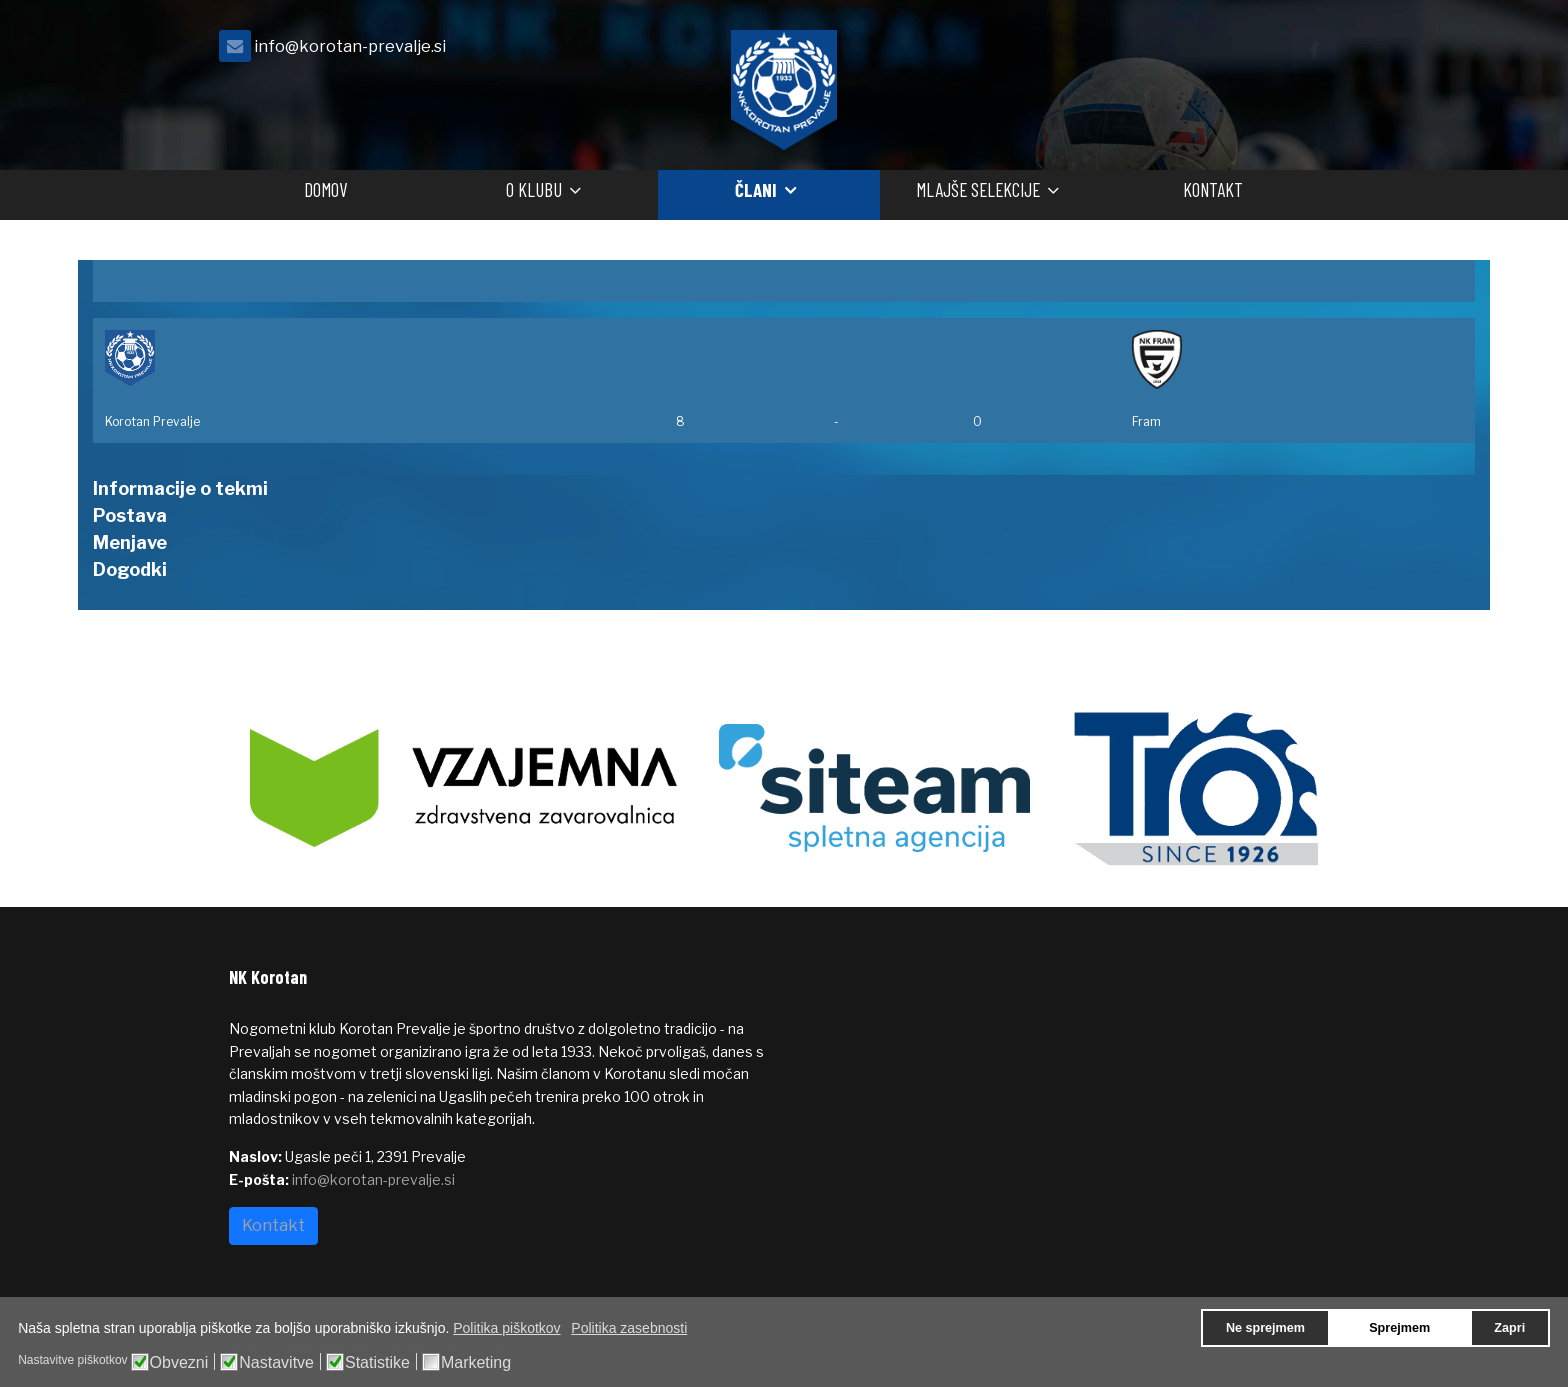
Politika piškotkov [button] (506, 1328)
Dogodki (130, 569)
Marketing (476, 1363)
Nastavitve (276, 1363)
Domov (325, 189)
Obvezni (179, 1363)
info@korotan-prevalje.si (350, 46)
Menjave (130, 542)
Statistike (377, 1363)
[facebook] (1314, 51)
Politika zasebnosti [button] (629, 1328)
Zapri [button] (1509, 1328)
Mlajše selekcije (978, 189)
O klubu (534, 189)
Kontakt (1213, 189)
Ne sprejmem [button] (1265, 1328)
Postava (130, 515)
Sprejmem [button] (1399, 1328)
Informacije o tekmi (180, 488)
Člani (756, 189)
